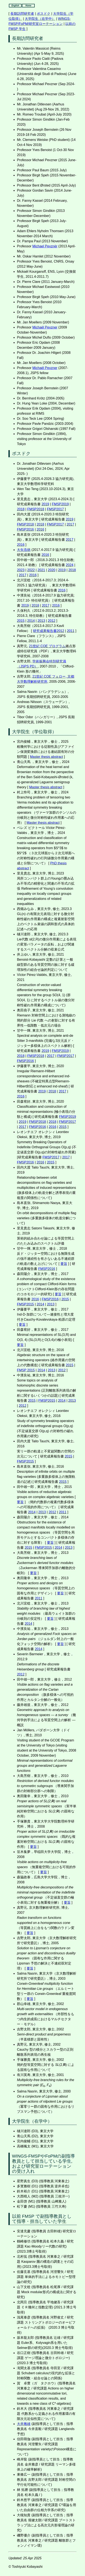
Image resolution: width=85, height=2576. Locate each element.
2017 (70, 524)
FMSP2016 (25, 529)
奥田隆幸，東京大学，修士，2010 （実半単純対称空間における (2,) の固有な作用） (46, 1806)
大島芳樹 (23, 626)
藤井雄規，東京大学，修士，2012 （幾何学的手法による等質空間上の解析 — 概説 (46, 1715)
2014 (31, 621)
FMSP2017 (55, 509)
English (15, 5)
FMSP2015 (25, 1304)
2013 (41, 621)
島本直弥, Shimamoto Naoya (38, 1203)
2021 (41, 570)
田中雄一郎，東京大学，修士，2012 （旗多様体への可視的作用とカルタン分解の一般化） (45, 1689)
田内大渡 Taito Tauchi (33, 1167)
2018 (21, 509)
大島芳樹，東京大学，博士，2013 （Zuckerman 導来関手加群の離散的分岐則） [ (46, 1563)
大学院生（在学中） (40, 18)
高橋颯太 (23, 2146)
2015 (21, 621)
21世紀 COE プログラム (47, 646)
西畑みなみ (25, 909)
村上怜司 (23, 792)
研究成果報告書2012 (48, 631)
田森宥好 (23, 1101)
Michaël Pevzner (44, 327)
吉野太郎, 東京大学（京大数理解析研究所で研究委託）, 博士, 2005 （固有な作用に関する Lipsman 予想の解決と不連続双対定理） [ (46, 1953)
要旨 (63, 1264)
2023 (21, 570)
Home (28, 5)
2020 (51, 570)
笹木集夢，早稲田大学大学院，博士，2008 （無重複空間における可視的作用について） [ (46, 1862)
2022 (31, 570)
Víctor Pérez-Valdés (32, 975)
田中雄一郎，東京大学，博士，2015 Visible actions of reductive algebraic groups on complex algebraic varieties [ (46, 1492)
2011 (70, 631)
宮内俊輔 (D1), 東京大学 (35, 2141)
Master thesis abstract (46, 757)
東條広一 (23, 2474)
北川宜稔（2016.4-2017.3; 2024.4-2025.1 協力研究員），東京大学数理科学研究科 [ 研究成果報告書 (46, 585)
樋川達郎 (23, 934)
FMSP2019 (60, 504)
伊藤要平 (23, 1066)
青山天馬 (23, 762)
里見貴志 (23, 499)
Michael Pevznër (44, 246)
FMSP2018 (35, 509)
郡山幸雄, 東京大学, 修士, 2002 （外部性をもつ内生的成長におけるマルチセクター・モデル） (45, 2014)
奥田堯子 (23, 1010)
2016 (40, 529)
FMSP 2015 (26, 1370)
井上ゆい (23, 954)
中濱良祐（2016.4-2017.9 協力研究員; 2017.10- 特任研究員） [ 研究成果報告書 (46, 600)
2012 (51, 621)
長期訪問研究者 (22, 13)
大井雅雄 (23, 2424)
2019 (45, 504)
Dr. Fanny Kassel (30, 200)
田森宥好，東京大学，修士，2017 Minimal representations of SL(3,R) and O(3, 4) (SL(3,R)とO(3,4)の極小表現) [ (46, 1335)
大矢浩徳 (23, 550)
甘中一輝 (23, 1030)
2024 (69, 565)
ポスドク (43, 13)
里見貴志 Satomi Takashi (35, 1228)
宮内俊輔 (23, 741)
